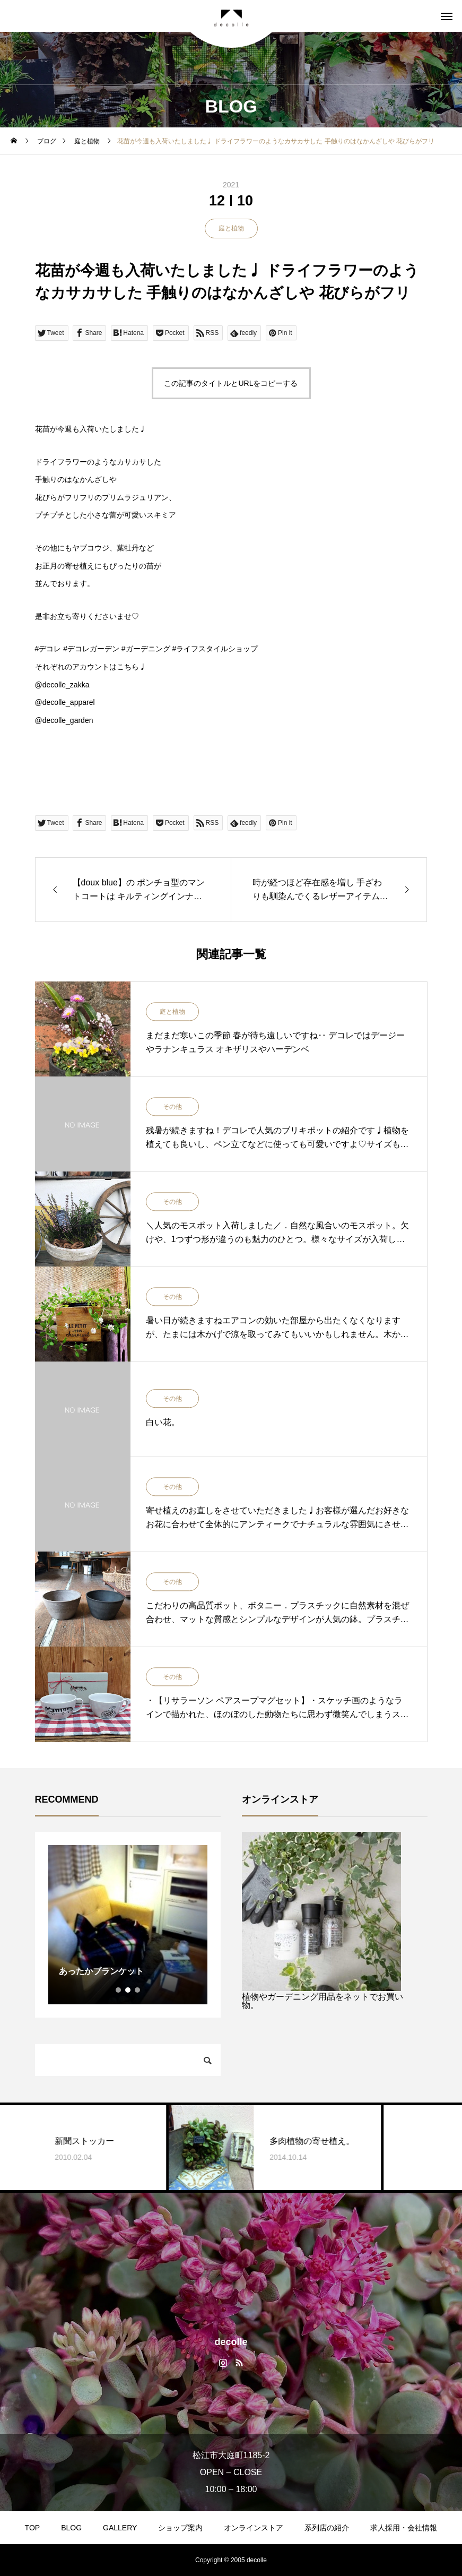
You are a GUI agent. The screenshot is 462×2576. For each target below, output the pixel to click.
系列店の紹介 (326, 2527)
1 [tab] (119, 1990)
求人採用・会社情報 (403, 2527)
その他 (172, 1107)
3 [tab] (138, 1990)
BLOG (71, 2527)
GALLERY (120, 2527)
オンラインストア (253, 2527)
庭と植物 (231, 228)
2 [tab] (128, 1990)
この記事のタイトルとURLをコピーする (231, 383)
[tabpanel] (127, 1924)
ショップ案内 (180, 2527)
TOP (32, 2527)
